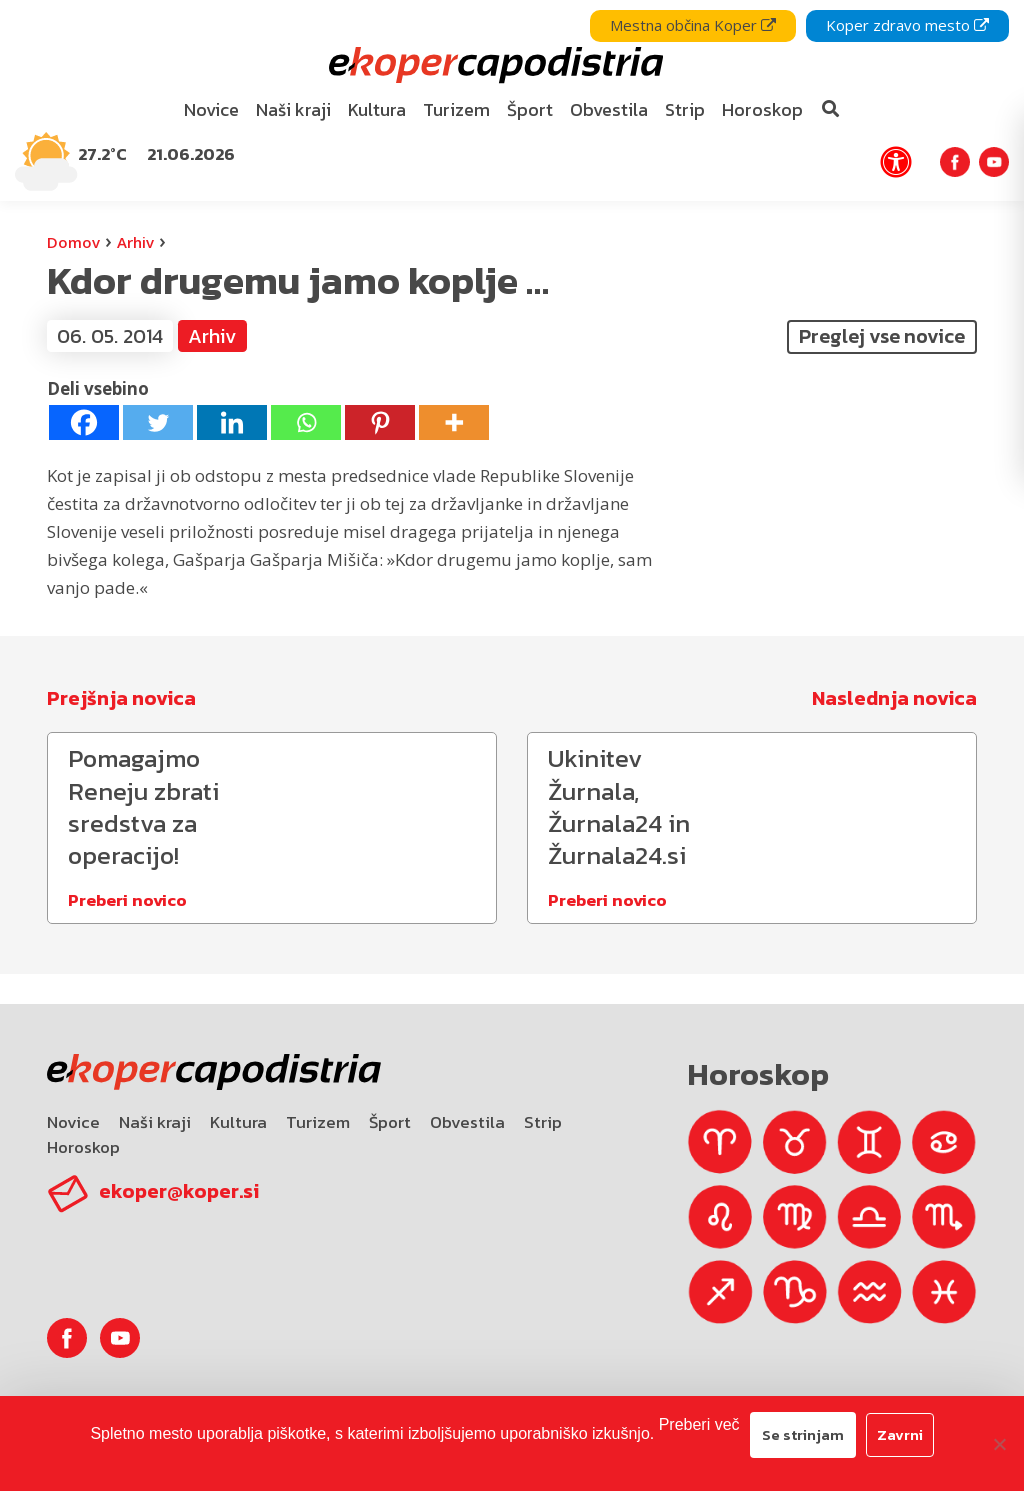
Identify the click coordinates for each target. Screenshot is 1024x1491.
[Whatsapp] (306, 422)
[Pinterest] (380, 422)
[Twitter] (158, 422)
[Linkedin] (232, 422)
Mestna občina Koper (693, 25)
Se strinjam (803, 1434)
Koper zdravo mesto (907, 25)
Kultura (238, 1122)
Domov (73, 242)
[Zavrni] (999, 1444)
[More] (454, 422)
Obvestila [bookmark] (609, 109)
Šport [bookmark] (530, 109)
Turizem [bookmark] (456, 109)
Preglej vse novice (882, 336)
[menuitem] (212, 110)
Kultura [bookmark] (377, 109)
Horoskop (83, 1147)
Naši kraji (155, 1122)
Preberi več (699, 1424)
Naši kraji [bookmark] (293, 109)
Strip (543, 1122)
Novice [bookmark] (211, 109)
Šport (390, 1122)
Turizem (318, 1122)
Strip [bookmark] (685, 109)
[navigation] (512, 100)
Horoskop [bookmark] (762, 109)
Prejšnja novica (121, 698)
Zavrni (900, 1434)
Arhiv (135, 242)
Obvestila (467, 1122)
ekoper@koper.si (179, 1191)
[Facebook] (84, 422)
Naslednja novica (894, 698)
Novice (73, 1122)
